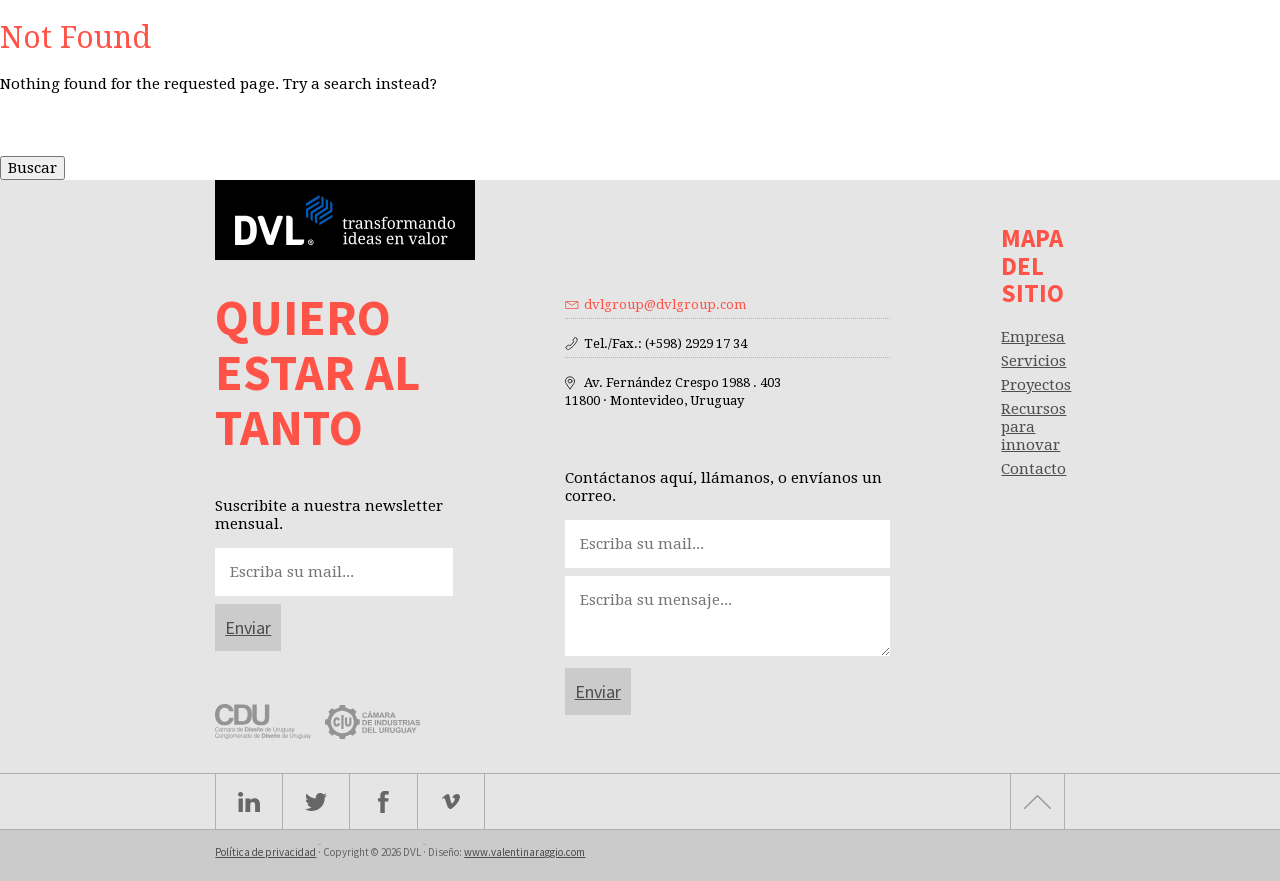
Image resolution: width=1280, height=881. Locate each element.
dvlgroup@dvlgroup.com (665, 304)
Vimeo (451, 801)
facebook (383, 801)
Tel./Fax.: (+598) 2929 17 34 (665, 343)
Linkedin (248, 801)
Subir (1037, 801)
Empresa (1033, 337)
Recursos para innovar (1033, 427)
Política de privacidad (265, 852)
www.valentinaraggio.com (524, 852)
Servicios (1033, 361)
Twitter (316, 801)
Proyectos (1036, 385)
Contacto (1033, 469)
